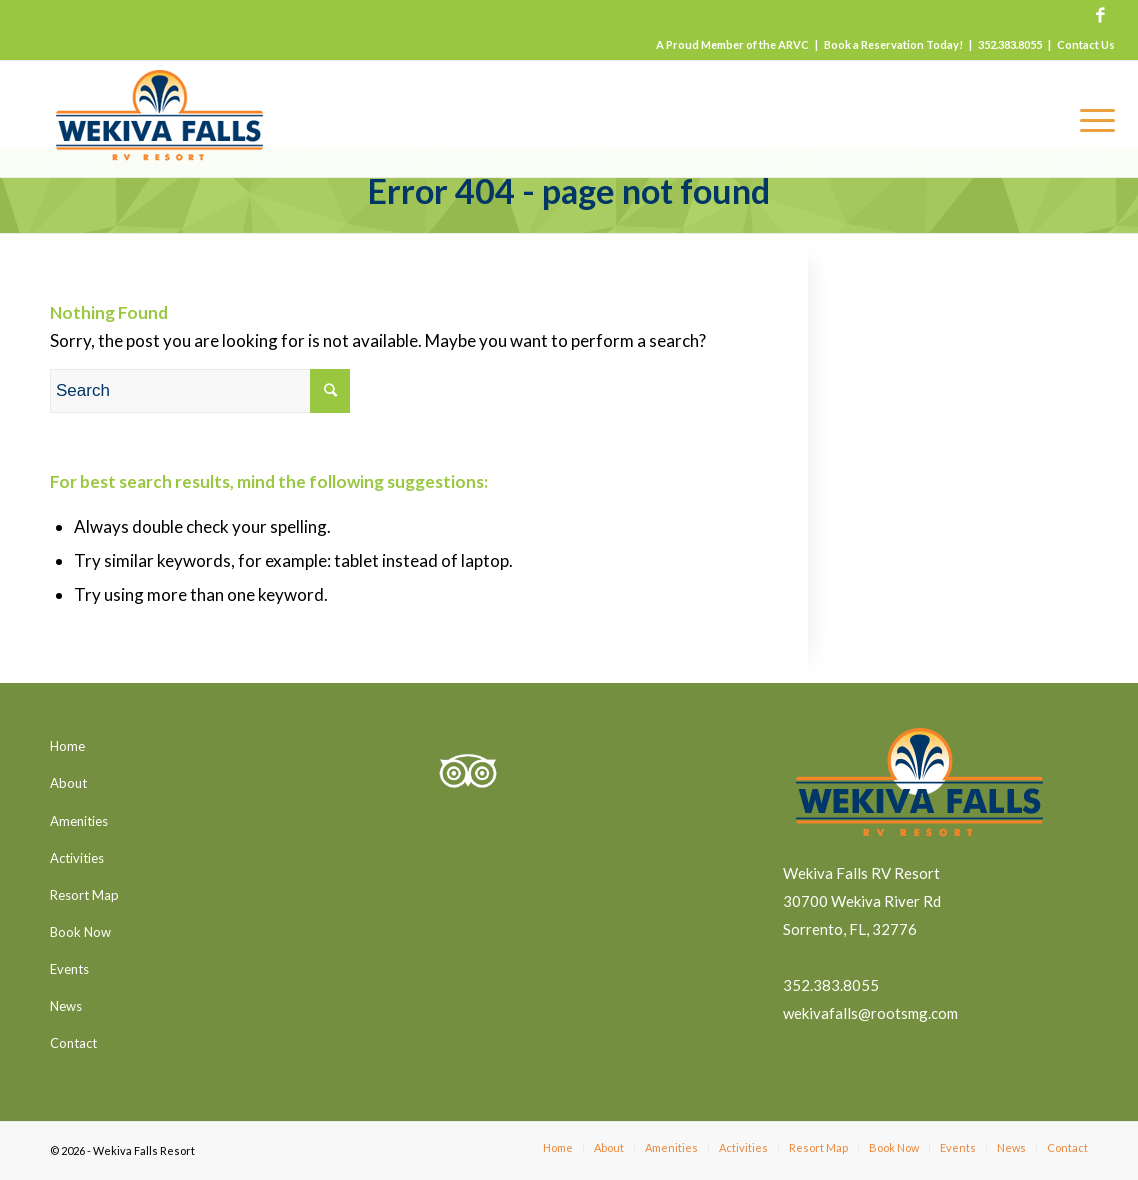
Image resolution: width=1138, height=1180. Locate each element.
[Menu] (1091, 119)
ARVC (793, 44)
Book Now (80, 932)
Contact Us (1086, 44)
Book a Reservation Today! (893, 44)
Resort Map (84, 895)
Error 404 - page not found (569, 190)
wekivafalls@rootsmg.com (870, 1013)
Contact (73, 1043)
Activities (77, 858)
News (66, 1006)
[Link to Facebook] (1100, 15)
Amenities (79, 821)
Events (69, 969)
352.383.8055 (1010, 44)
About (68, 783)
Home (67, 746)
